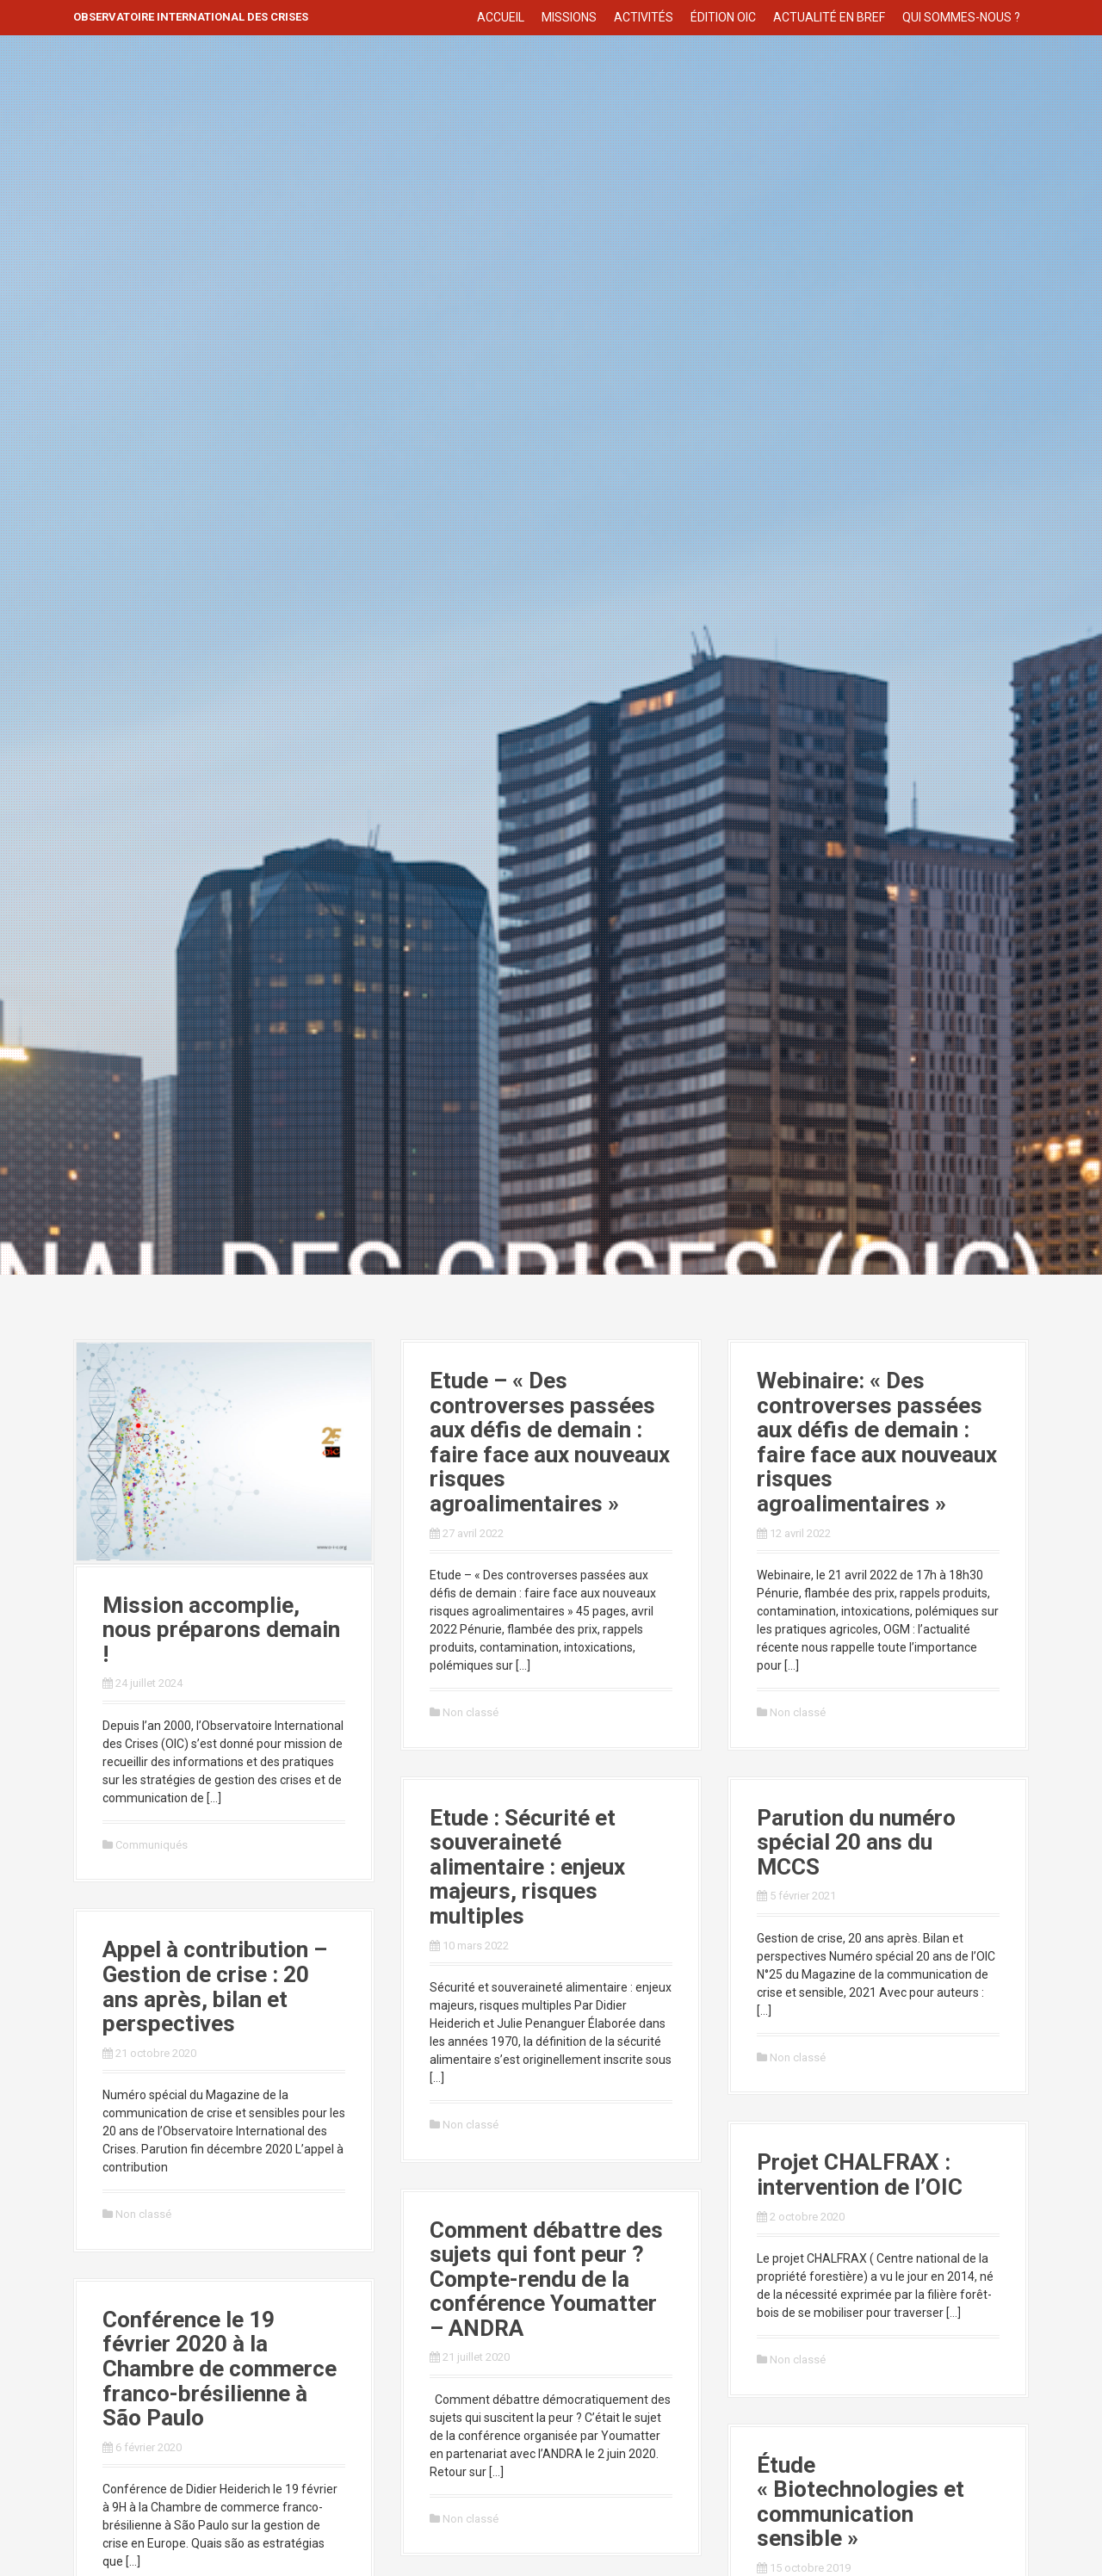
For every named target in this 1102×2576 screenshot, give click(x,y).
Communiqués (151, 1844)
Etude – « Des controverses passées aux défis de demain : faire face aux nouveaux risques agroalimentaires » (550, 1442)
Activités (643, 17)
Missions (569, 17)
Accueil (500, 17)
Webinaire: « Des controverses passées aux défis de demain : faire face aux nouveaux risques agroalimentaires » (877, 1442)
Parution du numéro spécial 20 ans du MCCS (856, 1842)
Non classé (470, 1712)
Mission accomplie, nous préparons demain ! (221, 1629)
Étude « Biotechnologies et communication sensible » (860, 2502)
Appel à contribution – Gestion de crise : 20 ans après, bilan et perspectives (214, 1986)
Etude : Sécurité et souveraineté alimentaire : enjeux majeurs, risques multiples (527, 1867)
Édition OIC (723, 17)
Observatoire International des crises (190, 16)
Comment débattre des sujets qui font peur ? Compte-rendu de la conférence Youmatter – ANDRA (546, 2279)
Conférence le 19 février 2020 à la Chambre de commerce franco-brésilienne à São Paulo (219, 2369)
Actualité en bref (829, 17)
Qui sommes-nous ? (961, 17)
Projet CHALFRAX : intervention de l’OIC (860, 2174)
